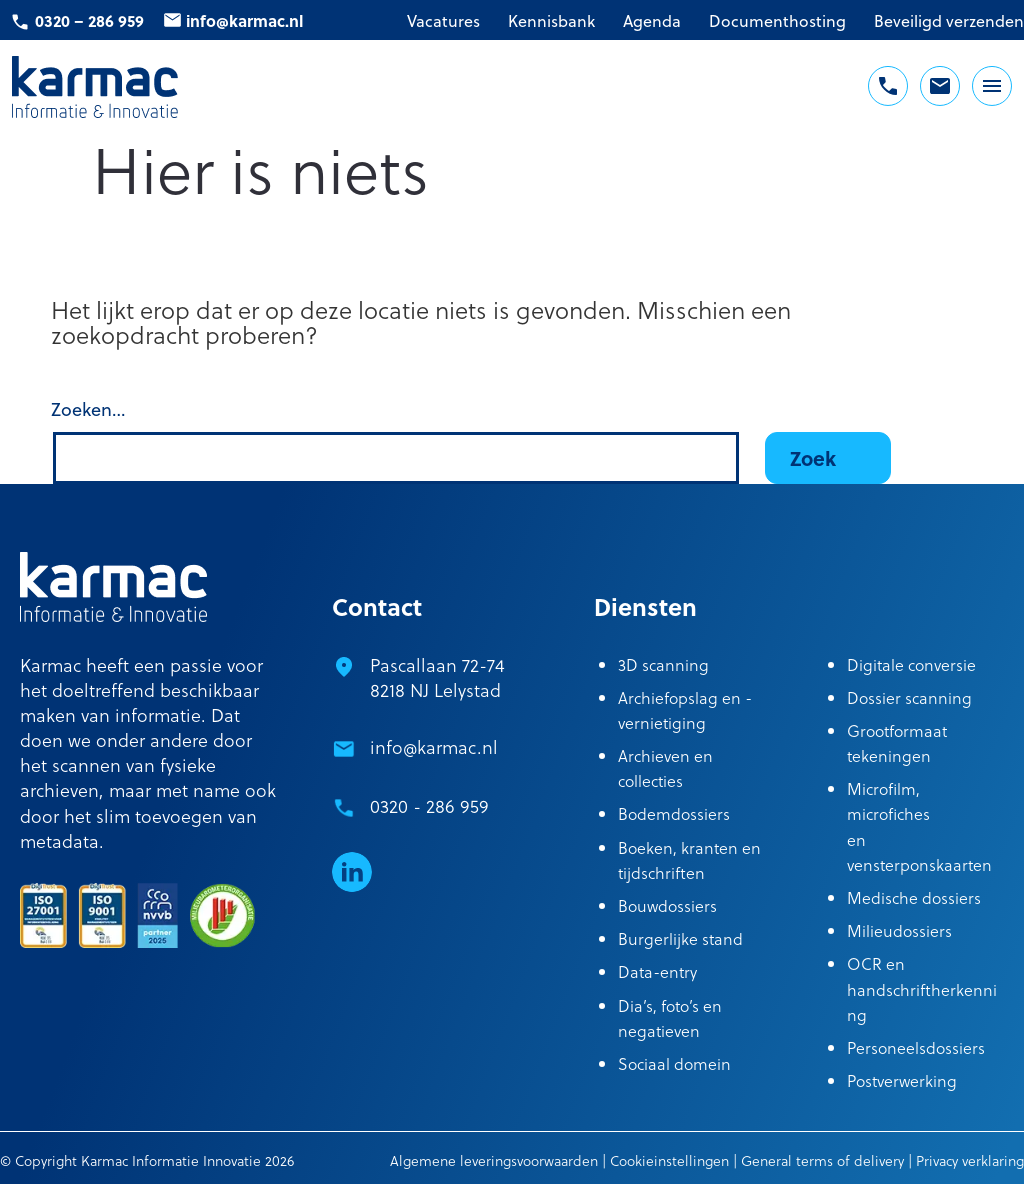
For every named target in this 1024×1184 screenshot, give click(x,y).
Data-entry (657, 971)
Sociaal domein (674, 1063)
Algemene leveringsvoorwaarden (494, 1160)
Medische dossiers (914, 897)
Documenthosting (777, 21)
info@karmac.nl (244, 20)
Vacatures (443, 21)
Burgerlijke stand (680, 938)
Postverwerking (902, 1080)
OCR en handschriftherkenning (922, 988)
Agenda (652, 21)
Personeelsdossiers (916, 1047)
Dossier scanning (909, 697)
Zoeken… (88, 409)
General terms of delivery (822, 1160)
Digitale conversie (911, 664)
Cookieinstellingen (669, 1160)
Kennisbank (551, 21)
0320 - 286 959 (429, 805)
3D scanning (663, 664)
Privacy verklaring (970, 1160)
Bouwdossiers (667, 905)
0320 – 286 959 (89, 20)
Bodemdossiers (674, 813)
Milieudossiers (899, 930)
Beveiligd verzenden (949, 21)
